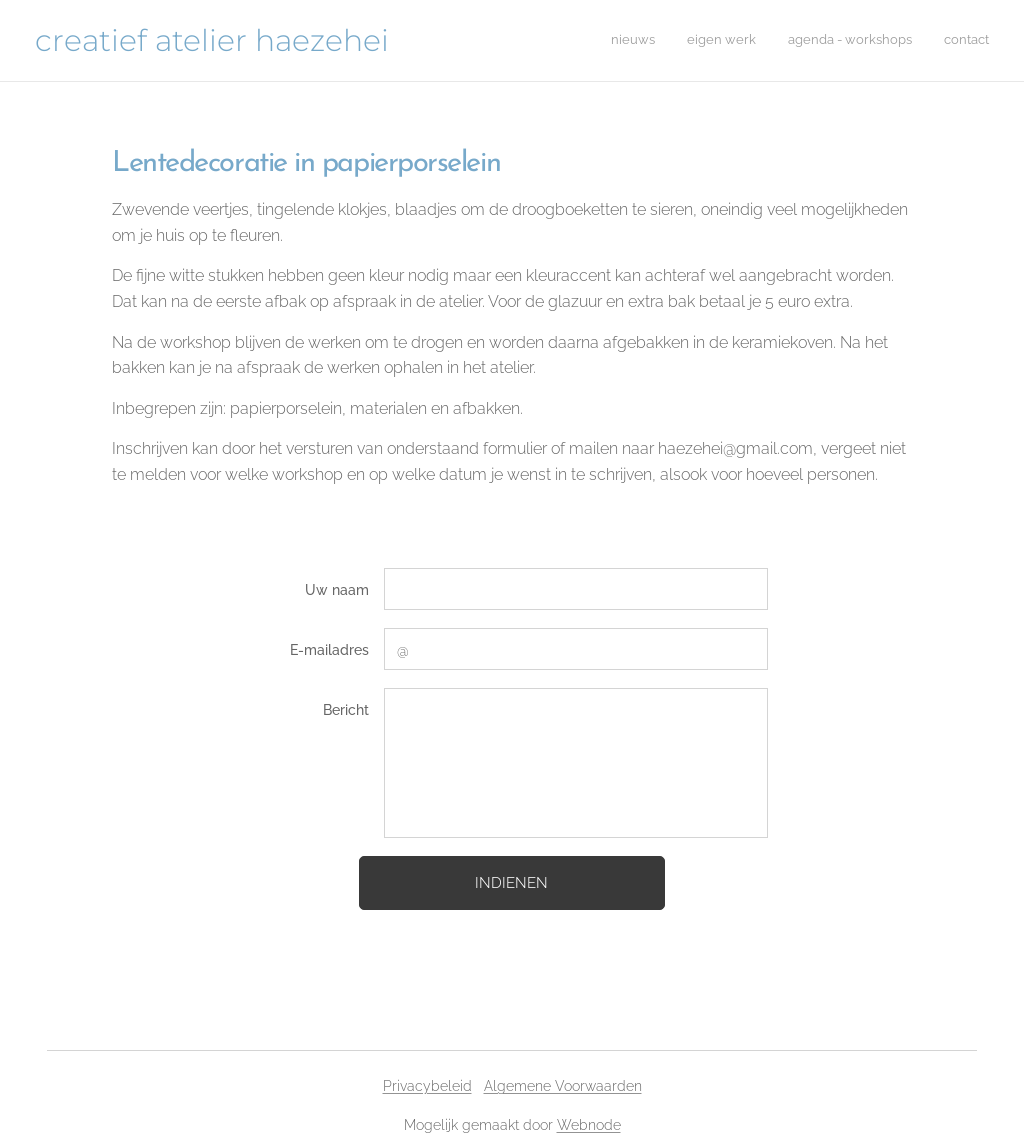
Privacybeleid (427, 1086)
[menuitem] (898, 41)
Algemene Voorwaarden (563, 1086)
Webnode (589, 1125)
